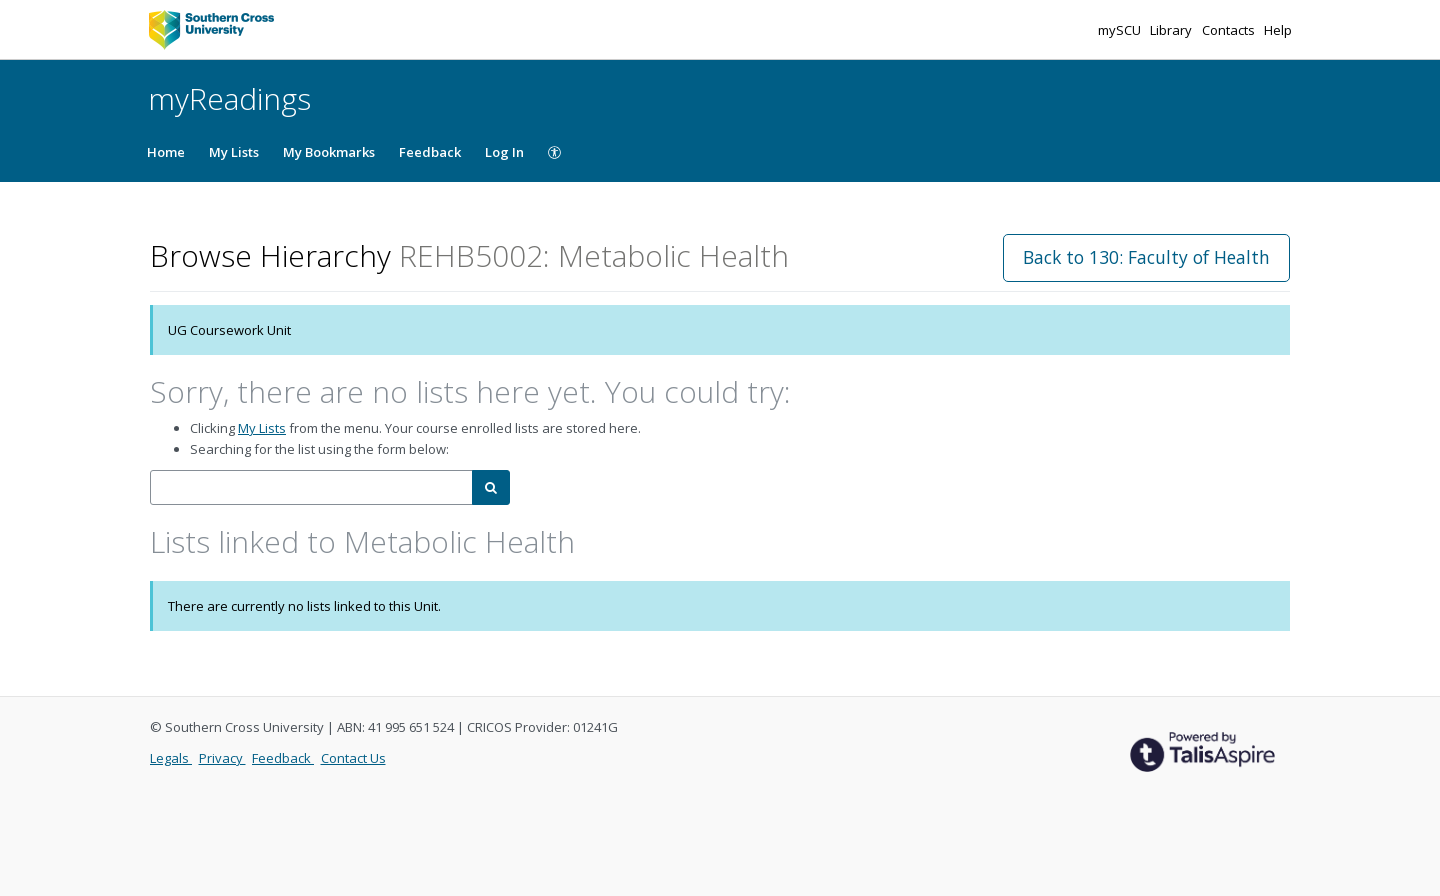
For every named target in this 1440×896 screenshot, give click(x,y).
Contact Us (353, 758)
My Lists (234, 152)
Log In (504, 152)
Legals (171, 758)
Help (1278, 30)
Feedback (430, 152)
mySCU (1121, 30)
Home (166, 152)
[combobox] (311, 487)
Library (1172, 30)
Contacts (1230, 30)
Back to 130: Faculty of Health (1146, 257)
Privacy (222, 758)
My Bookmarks (329, 152)
